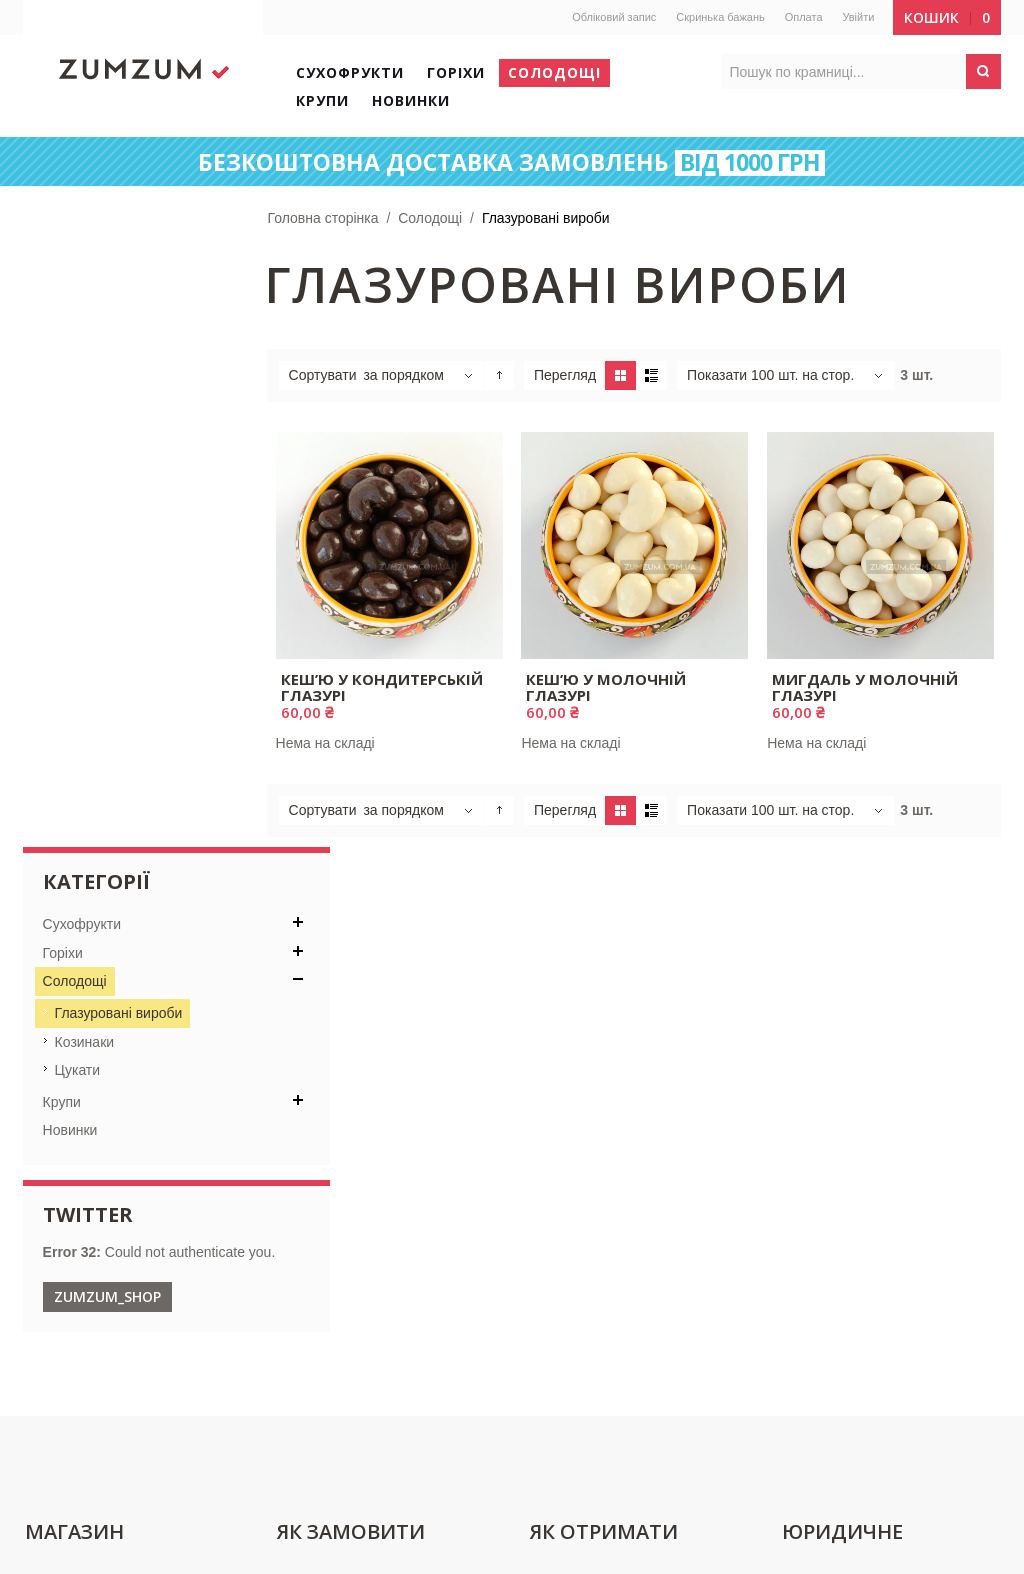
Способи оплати (332, 1147)
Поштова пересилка (597, 1079)
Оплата (802, 17)
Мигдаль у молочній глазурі (865, 686)
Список (653, 375)
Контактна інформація (100, 1079)
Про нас (54, 1113)
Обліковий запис (613, 17)
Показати (719, 375)
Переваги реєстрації (346, 1113)
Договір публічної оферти (865, 1079)
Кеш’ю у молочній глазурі (607, 686)
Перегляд (567, 375)
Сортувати (324, 375)
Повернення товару (846, 1147)
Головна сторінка (324, 218)
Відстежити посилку (596, 1113)
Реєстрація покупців (345, 1079)
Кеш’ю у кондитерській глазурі (383, 686)
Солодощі (432, 218)
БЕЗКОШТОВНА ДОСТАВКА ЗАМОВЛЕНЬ (511, 163)
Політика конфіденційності (869, 1113)
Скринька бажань (719, 17)
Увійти (857, 17)
